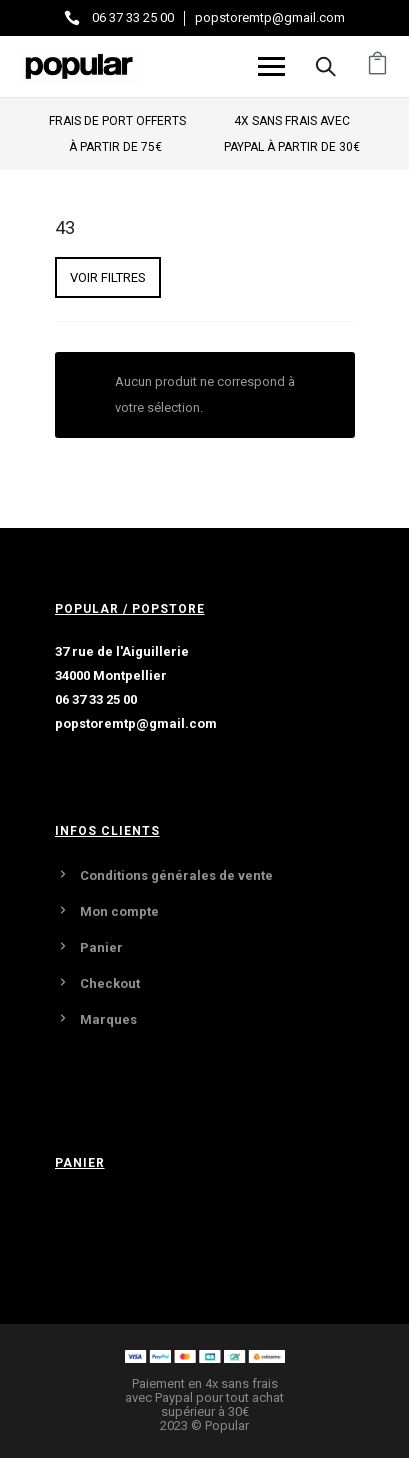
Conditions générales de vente (176, 875)
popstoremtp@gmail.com (270, 17)
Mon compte (119, 911)
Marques (108, 1019)
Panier (101, 947)
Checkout (110, 983)
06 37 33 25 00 (133, 17)
